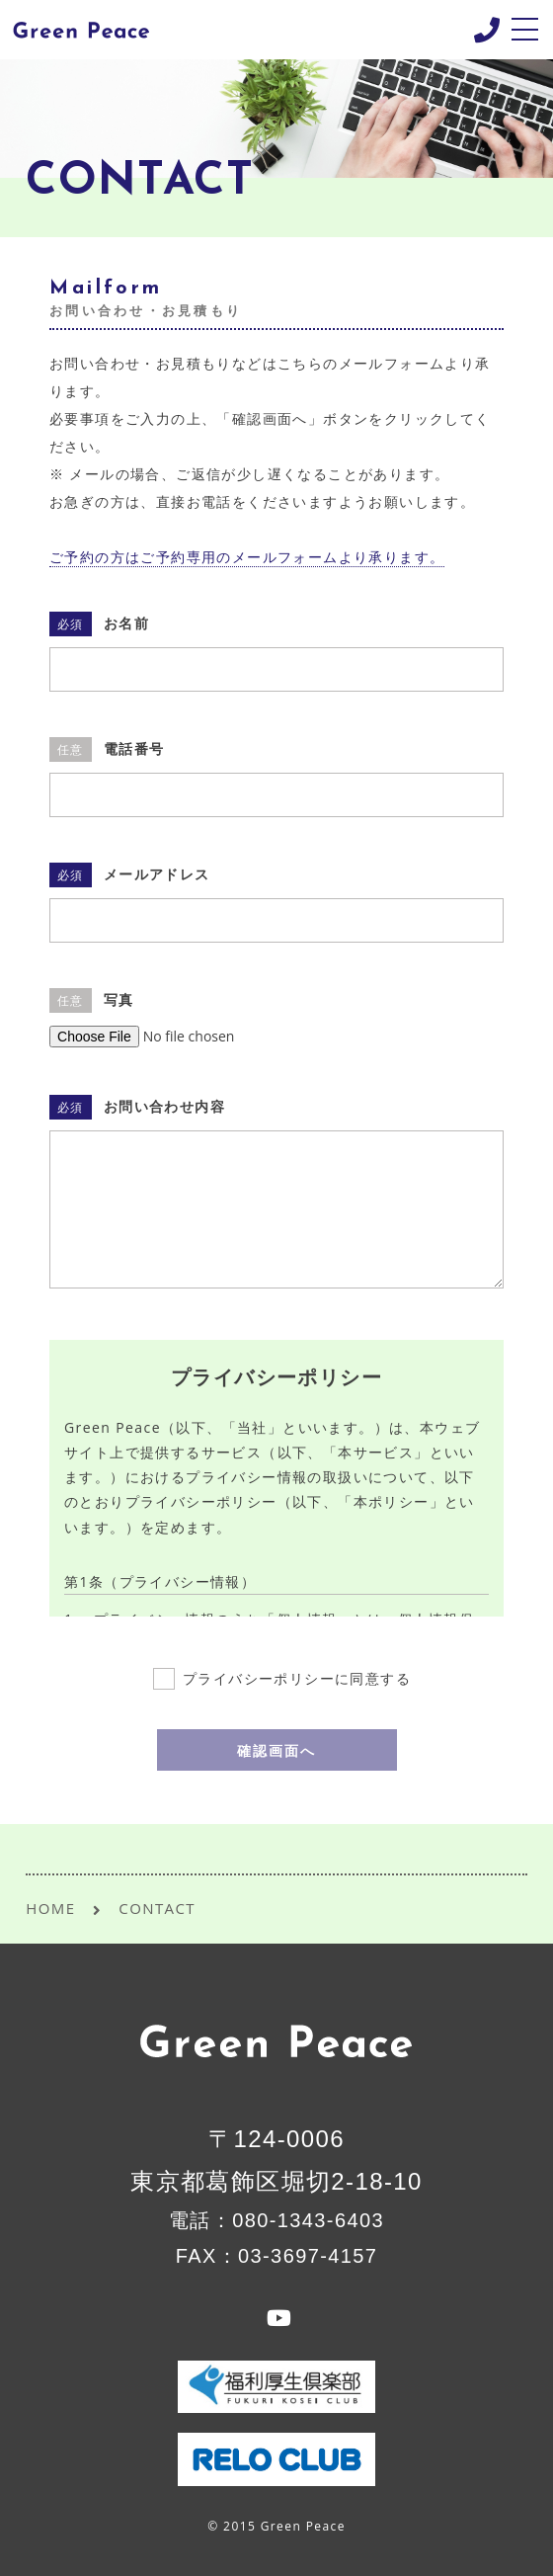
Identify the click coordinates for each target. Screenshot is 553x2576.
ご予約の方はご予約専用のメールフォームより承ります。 (246, 556)
